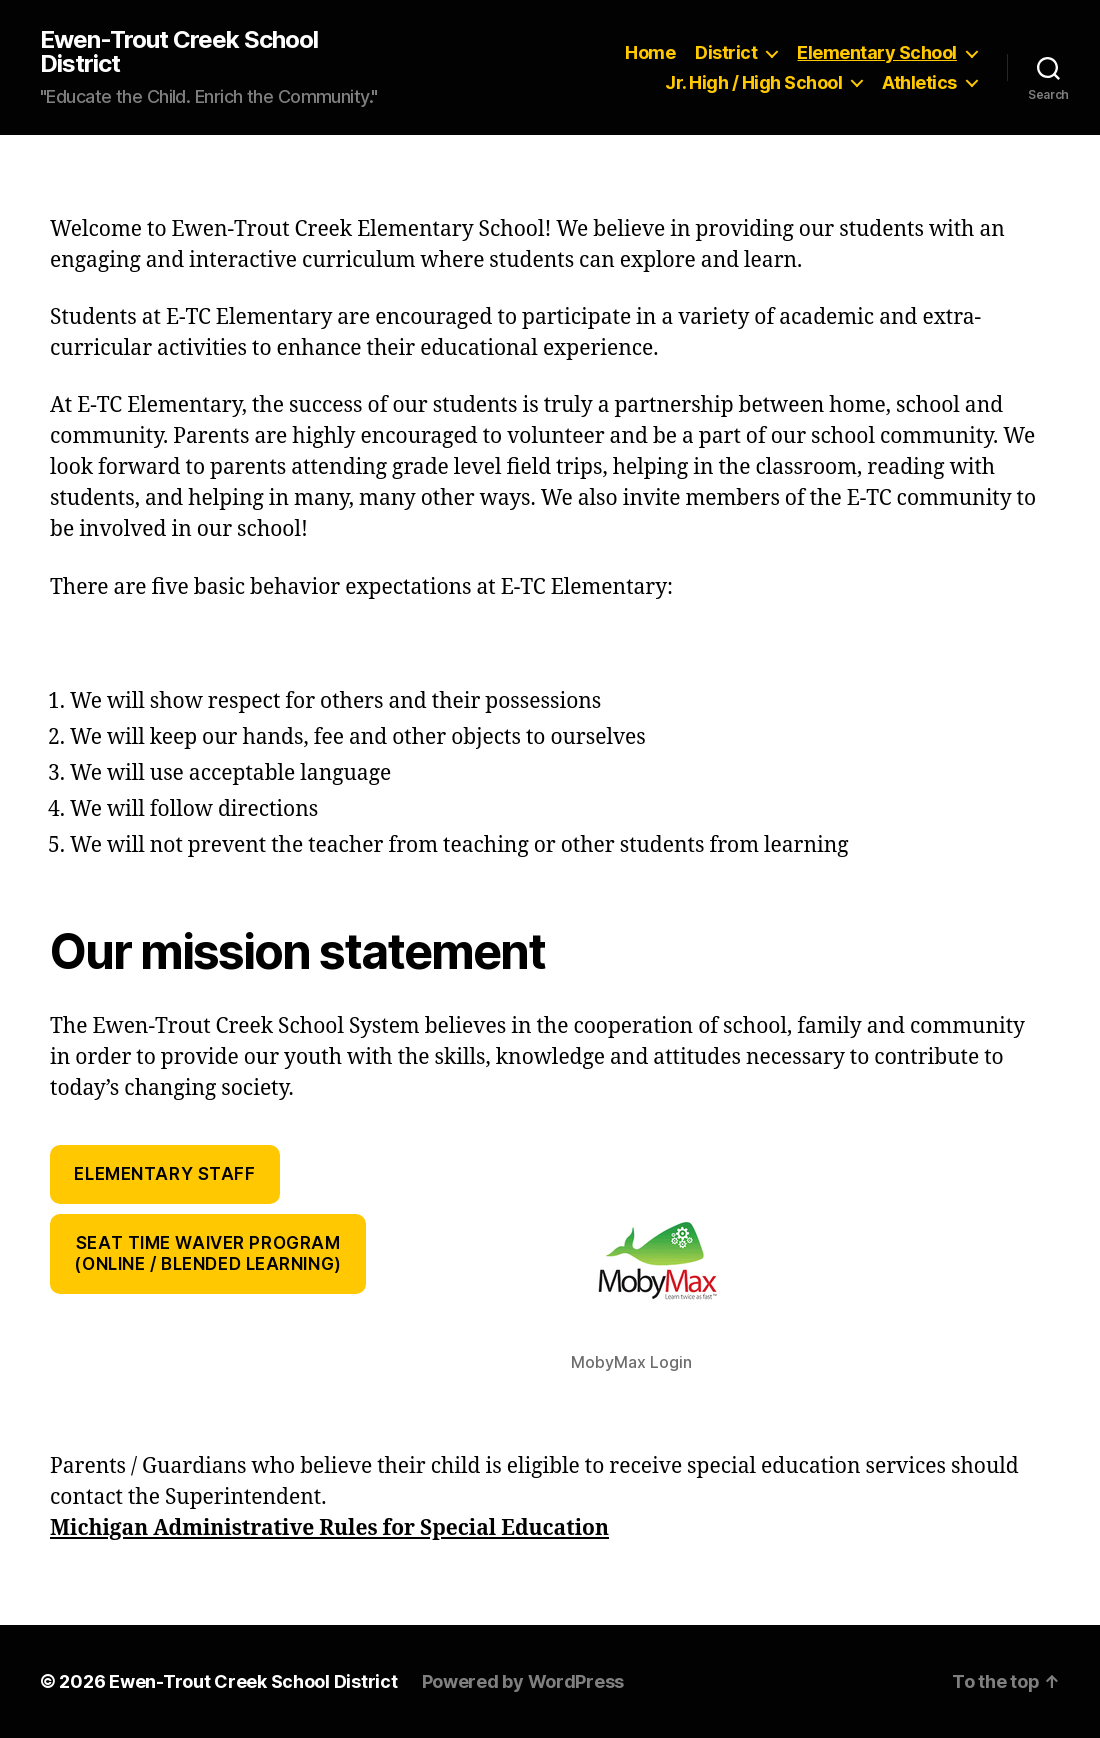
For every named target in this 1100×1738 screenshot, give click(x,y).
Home (650, 52)
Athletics (919, 82)
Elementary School (877, 52)
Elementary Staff (164, 1174)
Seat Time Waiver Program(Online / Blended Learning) (207, 1253)
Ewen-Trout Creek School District (179, 52)
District (726, 52)
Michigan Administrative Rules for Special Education (329, 1528)
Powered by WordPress (523, 1681)
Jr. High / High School (753, 82)
